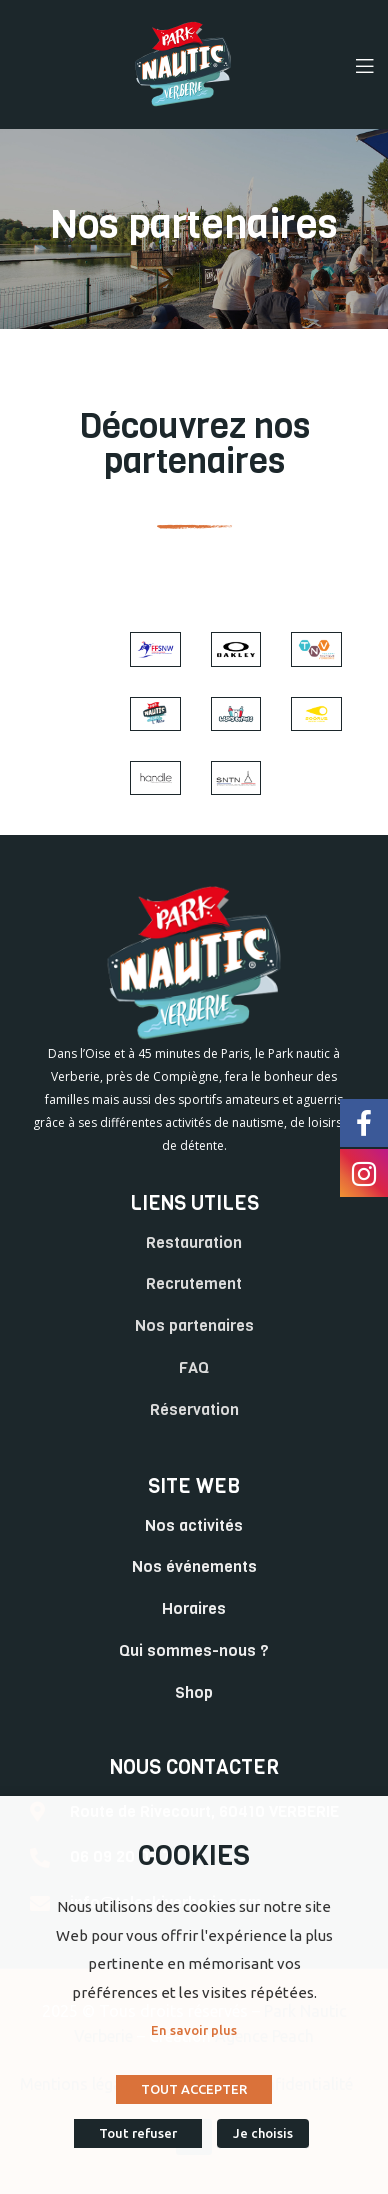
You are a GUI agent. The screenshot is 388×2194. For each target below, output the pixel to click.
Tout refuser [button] (138, 2133)
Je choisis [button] (263, 2133)
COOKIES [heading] (194, 1855)
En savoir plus (194, 2030)
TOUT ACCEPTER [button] (194, 2089)
